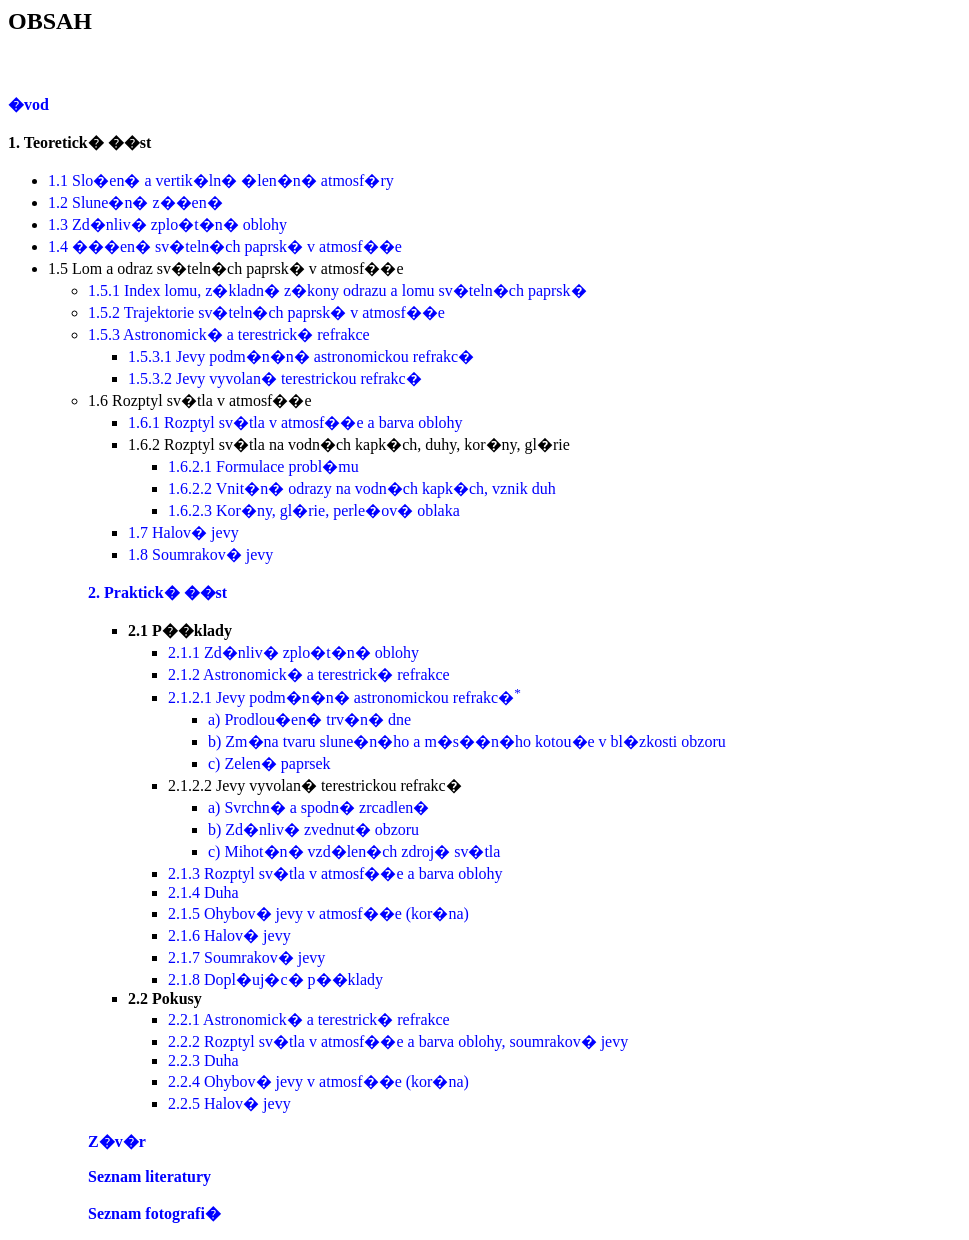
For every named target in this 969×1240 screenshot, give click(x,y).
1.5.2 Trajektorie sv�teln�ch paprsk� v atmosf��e (266, 312)
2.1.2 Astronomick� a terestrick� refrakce (309, 674)
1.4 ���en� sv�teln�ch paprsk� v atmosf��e (225, 246)
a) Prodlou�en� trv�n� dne (309, 719)
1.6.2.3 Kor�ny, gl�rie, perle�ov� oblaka (314, 510)
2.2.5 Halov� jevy (229, 1103)
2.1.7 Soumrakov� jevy (246, 957)
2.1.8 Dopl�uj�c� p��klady (275, 979)
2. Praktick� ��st (157, 592)
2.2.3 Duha (203, 1060)
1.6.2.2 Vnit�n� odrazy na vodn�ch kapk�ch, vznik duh (362, 488)
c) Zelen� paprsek (269, 763)
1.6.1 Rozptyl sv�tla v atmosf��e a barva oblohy (295, 422)
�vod (28, 104)
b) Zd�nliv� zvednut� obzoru (313, 829)
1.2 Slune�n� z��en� (135, 202)
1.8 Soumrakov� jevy (200, 554)
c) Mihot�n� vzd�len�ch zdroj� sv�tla (354, 851)
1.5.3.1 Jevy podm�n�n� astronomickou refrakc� (301, 356)
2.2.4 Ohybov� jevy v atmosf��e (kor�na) (318, 1081)
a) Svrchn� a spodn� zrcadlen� (318, 807)
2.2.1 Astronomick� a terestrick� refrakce (309, 1019)
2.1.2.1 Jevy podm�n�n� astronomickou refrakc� (344, 697)
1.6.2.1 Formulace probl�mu (263, 466)
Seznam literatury (149, 1176)
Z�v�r (117, 1141)
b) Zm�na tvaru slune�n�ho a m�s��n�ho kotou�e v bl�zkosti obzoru (467, 741)
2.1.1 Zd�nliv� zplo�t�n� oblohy (293, 652)
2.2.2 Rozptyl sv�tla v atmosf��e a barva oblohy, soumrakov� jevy (398, 1041)
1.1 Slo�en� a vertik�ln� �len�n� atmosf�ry (221, 180)
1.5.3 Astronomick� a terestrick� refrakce (229, 334)
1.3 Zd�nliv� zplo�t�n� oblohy (167, 224)
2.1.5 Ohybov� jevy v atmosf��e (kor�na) (318, 913)
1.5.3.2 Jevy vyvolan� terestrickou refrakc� (275, 378)
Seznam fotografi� (154, 1213)
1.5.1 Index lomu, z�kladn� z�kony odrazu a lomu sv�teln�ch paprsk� (337, 290)
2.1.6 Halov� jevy (229, 935)
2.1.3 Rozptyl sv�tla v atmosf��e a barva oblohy (335, 873)
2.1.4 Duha (203, 892)
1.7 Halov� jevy (183, 532)
